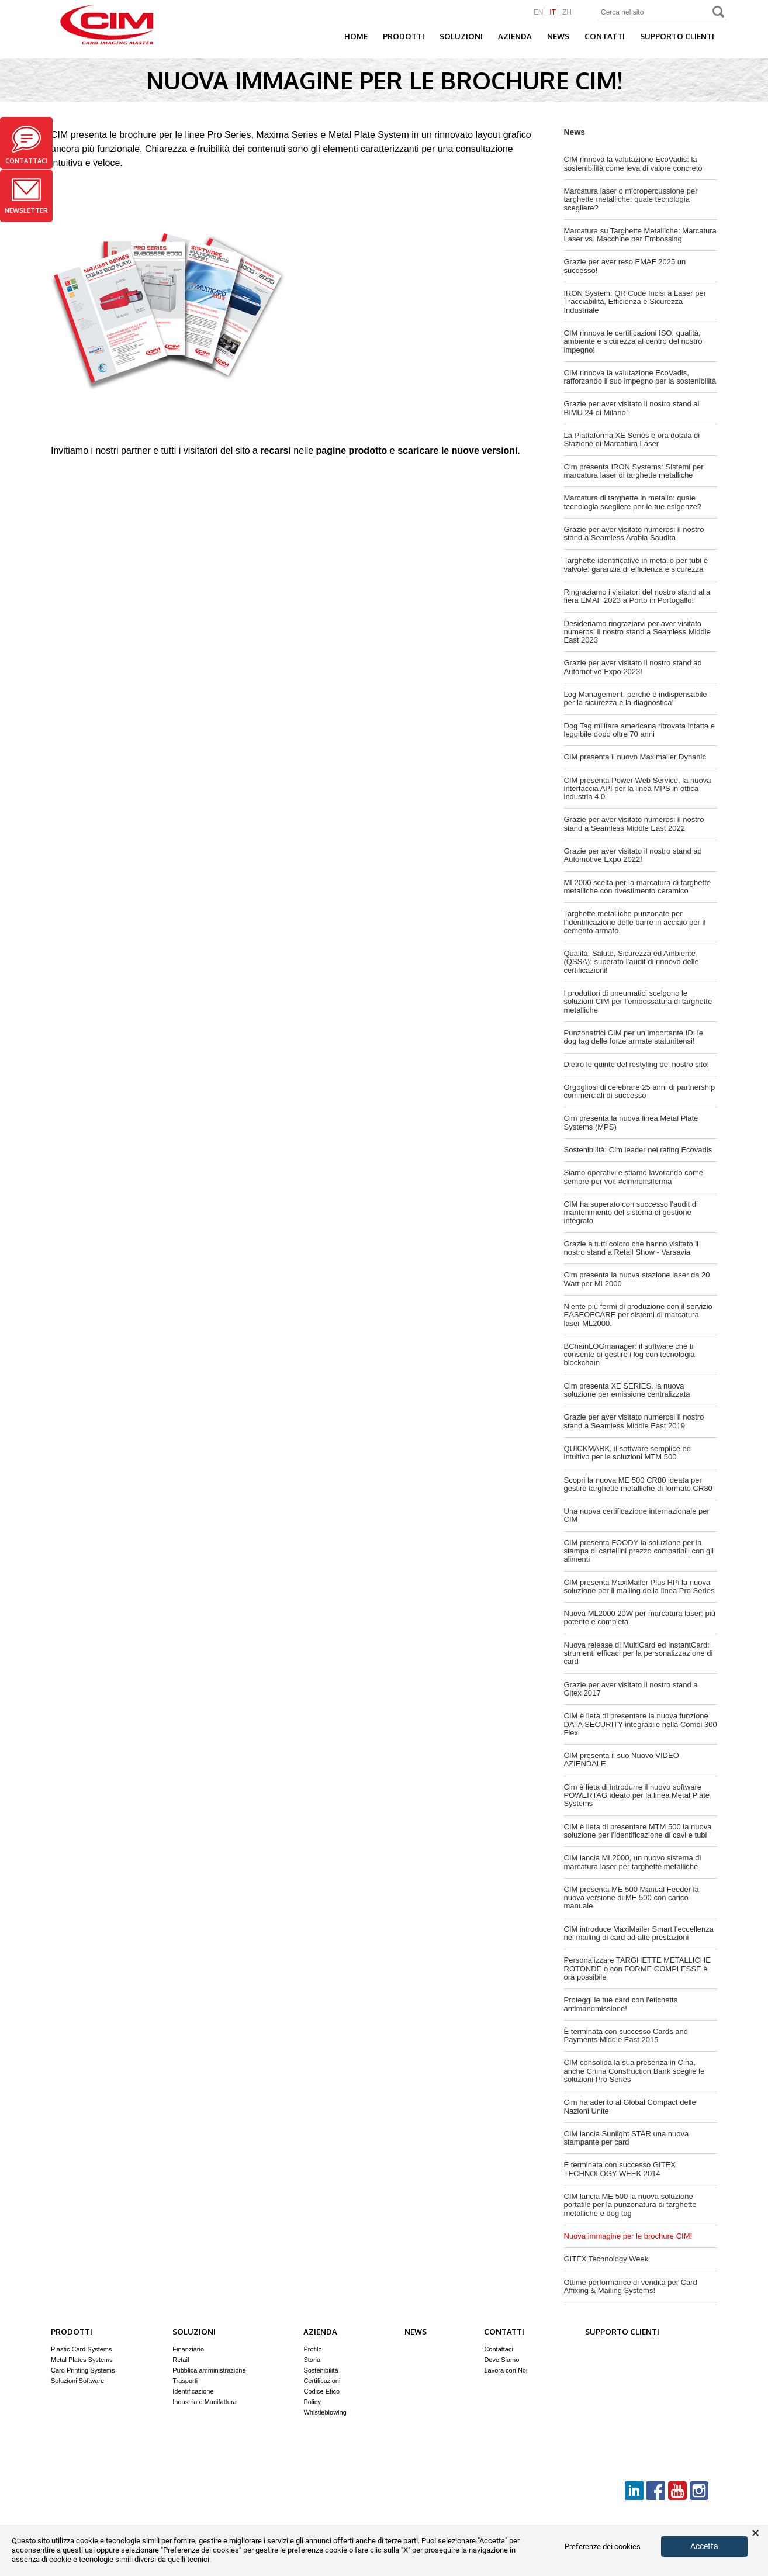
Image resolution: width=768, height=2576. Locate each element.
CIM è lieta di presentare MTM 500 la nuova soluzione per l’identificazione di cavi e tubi (638, 1830)
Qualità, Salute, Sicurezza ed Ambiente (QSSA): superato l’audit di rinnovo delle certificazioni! (631, 962)
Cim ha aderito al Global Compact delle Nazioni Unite (630, 2106)
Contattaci (26, 145)
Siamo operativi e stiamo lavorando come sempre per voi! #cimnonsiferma (633, 1176)
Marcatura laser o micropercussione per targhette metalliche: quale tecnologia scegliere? (631, 199)
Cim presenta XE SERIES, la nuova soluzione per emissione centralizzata (627, 1390)
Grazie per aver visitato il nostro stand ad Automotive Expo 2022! (633, 855)
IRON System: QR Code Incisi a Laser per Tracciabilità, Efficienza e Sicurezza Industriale (635, 302)
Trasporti (185, 2380)
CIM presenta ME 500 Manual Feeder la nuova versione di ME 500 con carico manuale (631, 1898)
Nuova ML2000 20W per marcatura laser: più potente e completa (639, 1617)
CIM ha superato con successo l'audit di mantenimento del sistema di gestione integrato (631, 1212)
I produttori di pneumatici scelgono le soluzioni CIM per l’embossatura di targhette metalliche (638, 1001)
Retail (180, 2359)
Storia (311, 2359)
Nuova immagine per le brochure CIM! (628, 2236)
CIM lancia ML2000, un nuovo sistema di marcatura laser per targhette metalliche (632, 1861)
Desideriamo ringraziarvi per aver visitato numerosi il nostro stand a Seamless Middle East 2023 (637, 632)
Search (719, 13)
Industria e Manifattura (204, 2401)
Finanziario (188, 2349)
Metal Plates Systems (82, 2359)
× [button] (755, 2533)
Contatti (604, 36)
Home (356, 36)
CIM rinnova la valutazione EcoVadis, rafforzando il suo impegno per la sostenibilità (640, 376)
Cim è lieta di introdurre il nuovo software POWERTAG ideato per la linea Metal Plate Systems (637, 1795)
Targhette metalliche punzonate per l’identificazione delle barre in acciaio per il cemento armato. (635, 922)
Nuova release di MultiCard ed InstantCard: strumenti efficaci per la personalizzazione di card (638, 1653)
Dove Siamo (501, 2359)
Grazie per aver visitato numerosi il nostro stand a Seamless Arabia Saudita (634, 533)
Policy (311, 2401)
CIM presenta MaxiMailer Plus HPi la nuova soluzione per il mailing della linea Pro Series (639, 1586)
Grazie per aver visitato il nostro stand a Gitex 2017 (631, 1688)
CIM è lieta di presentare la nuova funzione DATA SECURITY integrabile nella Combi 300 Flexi (640, 1724)
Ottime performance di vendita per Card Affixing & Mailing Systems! (630, 2286)
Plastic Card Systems (81, 2349)
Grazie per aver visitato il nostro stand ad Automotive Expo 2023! (633, 666)
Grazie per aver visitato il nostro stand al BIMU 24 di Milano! (632, 407)
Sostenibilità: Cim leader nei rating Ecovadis (638, 1149)
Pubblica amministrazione (208, 2370)
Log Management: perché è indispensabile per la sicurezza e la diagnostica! (635, 698)
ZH (567, 12)
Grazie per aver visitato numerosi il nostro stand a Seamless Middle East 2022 (634, 823)
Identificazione (192, 2391)
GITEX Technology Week (606, 2258)
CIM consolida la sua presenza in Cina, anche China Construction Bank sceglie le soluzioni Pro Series (634, 2071)
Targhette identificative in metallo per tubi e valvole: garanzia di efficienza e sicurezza (636, 564)
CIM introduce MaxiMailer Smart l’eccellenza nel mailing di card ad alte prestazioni (639, 1933)
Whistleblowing (324, 2412)
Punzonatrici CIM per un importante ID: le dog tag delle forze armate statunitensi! (633, 1036)
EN (539, 12)
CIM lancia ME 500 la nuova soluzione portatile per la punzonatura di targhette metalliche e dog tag (630, 2205)
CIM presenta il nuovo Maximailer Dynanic (635, 756)
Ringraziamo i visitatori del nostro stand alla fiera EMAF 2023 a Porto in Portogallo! (637, 596)
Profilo (312, 2349)
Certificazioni (321, 2380)
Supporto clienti (677, 36)
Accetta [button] (704, 2546)
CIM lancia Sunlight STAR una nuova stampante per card (626, 2137)
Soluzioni (461, 36)
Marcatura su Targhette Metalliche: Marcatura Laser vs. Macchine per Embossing (640, 234)
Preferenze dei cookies (603, 2547)
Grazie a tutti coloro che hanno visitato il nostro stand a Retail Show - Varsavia (631, 1247)
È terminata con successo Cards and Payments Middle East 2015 (626, 2035)
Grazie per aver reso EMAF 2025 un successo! (625, 265)
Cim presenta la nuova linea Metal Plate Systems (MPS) (631, 1122)
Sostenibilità (320, 2370)
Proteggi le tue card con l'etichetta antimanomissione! (621, 2003)
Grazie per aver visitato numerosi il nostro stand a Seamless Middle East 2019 (634, 1421)
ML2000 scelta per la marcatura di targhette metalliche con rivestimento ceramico (637, 886)
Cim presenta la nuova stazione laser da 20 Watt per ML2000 (637, 1278)
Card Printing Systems (83, 2370)
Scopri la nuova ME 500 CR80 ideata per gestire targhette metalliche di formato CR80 (638, 1484)
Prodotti (403, 36)
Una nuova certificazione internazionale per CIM (637, 1515)
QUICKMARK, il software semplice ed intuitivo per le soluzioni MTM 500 (627, 1452)
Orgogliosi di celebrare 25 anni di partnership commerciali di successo (639, 1091)
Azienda (515, 36)
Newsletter (26, 196)
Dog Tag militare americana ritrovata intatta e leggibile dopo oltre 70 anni (639, 729)
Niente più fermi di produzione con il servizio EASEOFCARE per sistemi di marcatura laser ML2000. (638, 1315)
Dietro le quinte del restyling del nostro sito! (637, 1064)
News (558, 36)
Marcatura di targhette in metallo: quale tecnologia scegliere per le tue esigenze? (633, 501)
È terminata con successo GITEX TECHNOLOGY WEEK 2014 (620, 2168)
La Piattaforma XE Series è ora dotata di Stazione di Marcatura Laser (632, 439)
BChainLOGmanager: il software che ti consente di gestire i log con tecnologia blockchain (629, 1355)
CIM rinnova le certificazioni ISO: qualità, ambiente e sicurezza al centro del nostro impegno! (633, 341)
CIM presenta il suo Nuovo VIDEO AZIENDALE (621, 1759)
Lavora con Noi (505, 2370)
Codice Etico (321, 2391)
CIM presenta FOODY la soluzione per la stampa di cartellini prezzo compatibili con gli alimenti (639, 1551)
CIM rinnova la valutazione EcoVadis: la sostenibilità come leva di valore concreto (633, 163)
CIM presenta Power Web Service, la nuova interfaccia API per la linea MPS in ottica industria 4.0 (637, 789)
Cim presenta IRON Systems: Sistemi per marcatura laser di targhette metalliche (634, 470)
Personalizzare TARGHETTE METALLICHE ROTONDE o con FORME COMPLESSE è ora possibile (637, 1968)
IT (552, 12)
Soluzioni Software (77, 2380)
